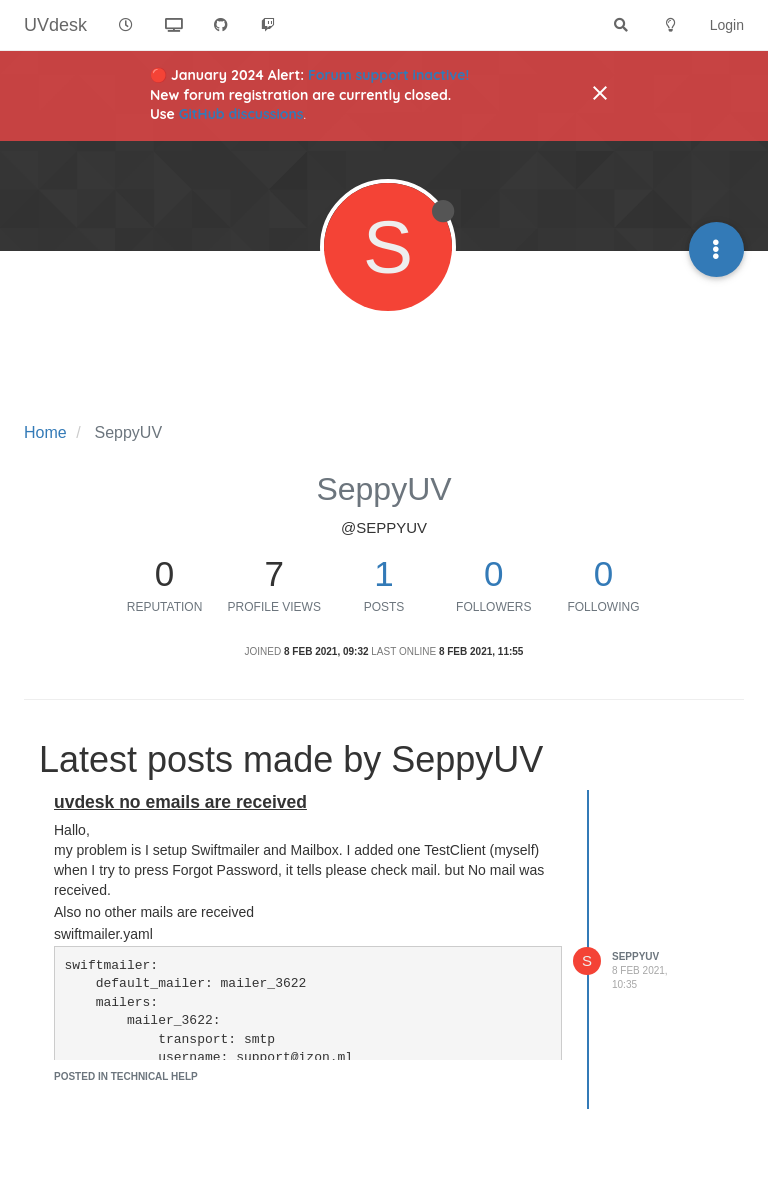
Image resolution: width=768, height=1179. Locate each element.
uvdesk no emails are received (180, 802)
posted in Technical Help (126, 1076)
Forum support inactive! (388, 75)
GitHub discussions (241, 114)
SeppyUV (635, 956)
